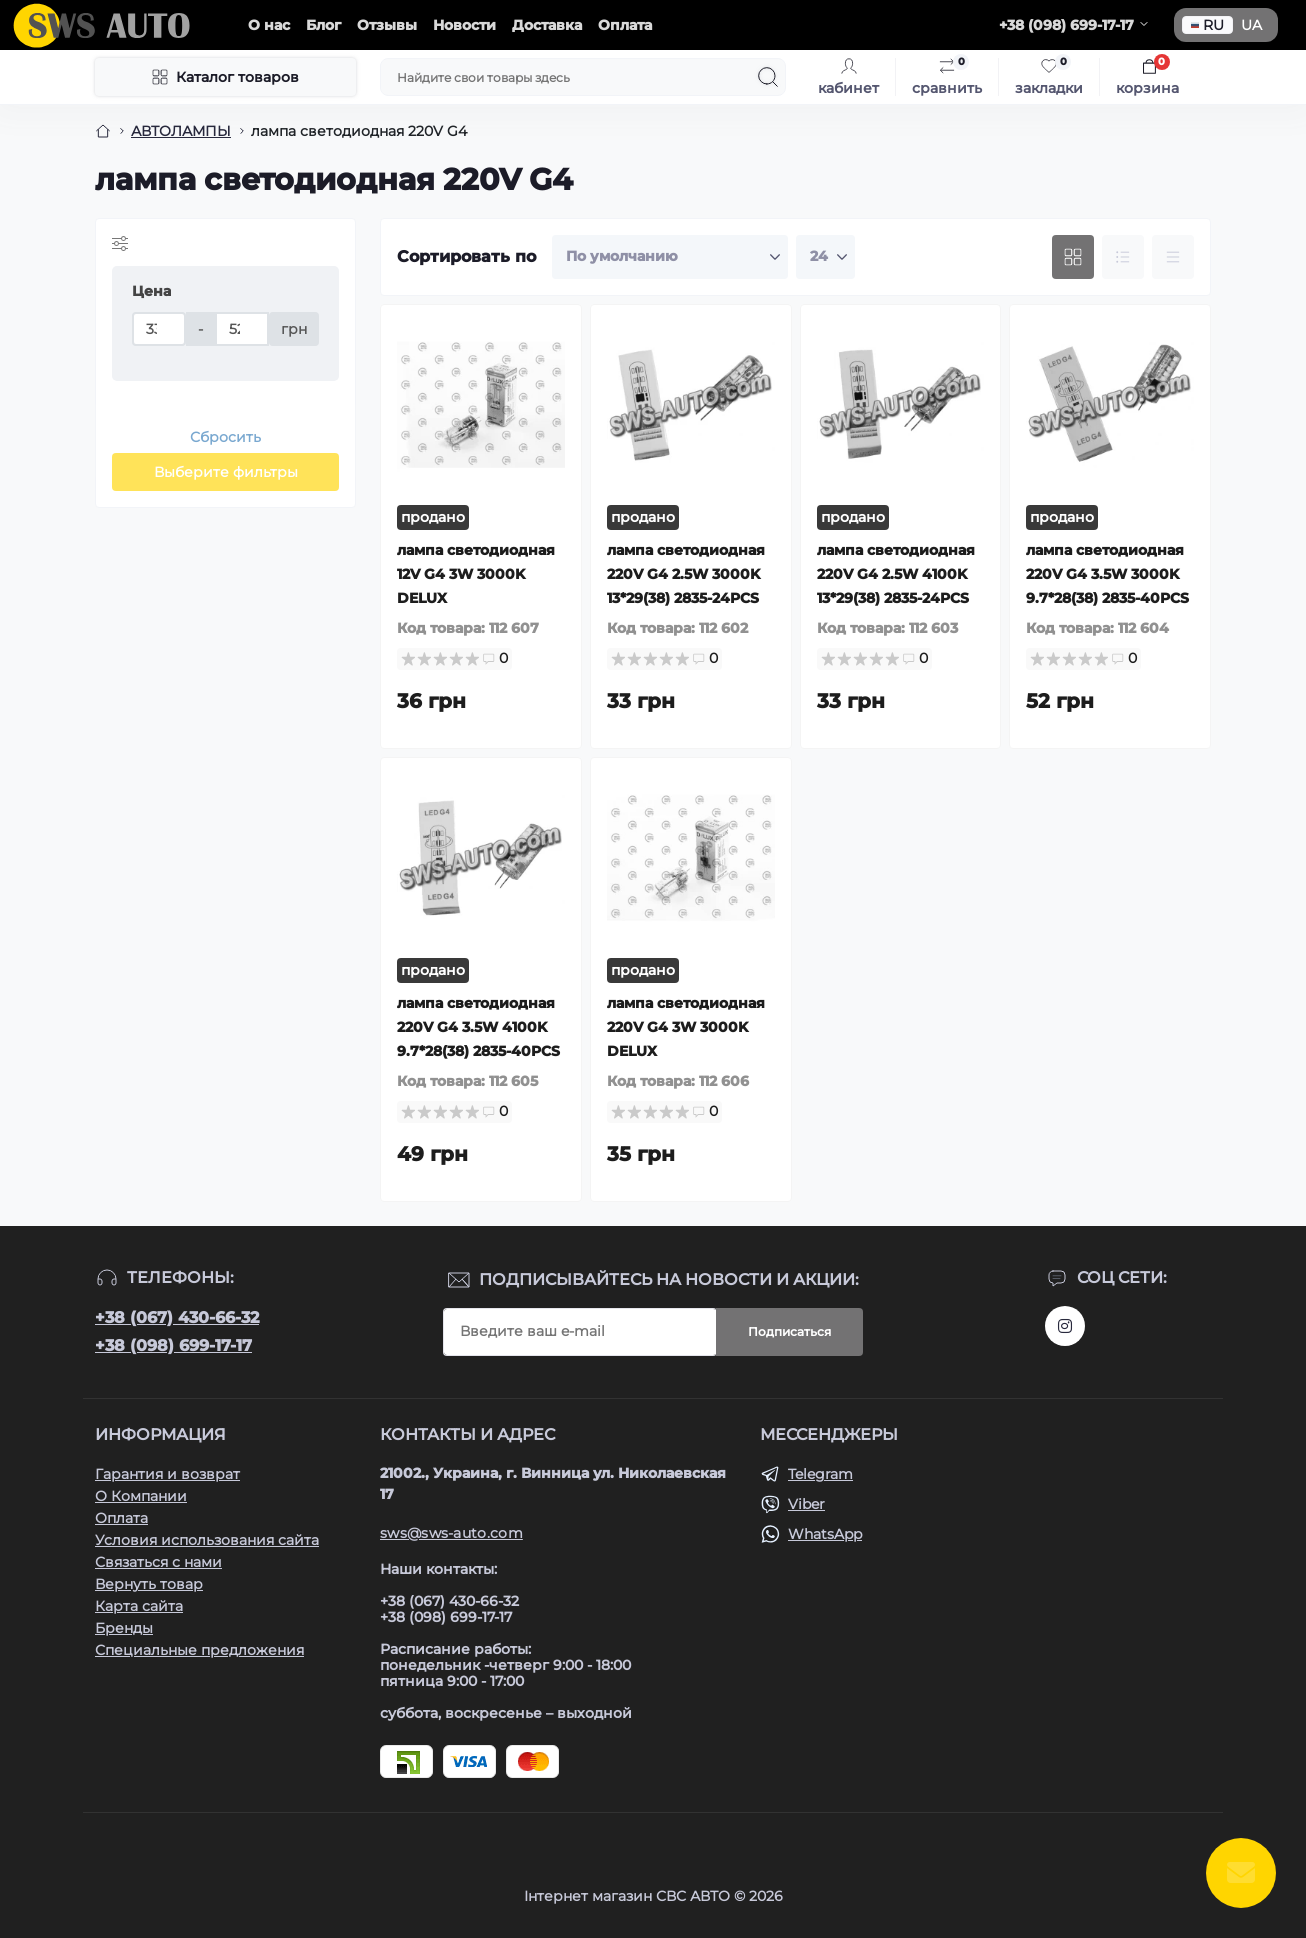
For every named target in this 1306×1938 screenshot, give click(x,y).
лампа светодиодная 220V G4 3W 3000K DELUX (686, 1027)
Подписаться (789, 1331)
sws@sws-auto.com (451, 1533)
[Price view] (1173, 257)
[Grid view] (1073, 257)
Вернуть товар (149, 1584)
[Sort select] (670, 257)
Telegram (820, 1474)
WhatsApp (825, 1534)
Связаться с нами (158, 1562)
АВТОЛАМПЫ (181, 131)
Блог (323, 25)
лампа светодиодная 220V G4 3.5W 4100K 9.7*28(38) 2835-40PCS (478, 1027)
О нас (269, 25)
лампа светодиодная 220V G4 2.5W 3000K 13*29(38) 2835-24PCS (686, 574)
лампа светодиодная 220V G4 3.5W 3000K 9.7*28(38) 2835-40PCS (1107, 574)
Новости (464, 25)
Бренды (124, 1628)
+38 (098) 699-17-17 (173, 1345)
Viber (806, 1504)
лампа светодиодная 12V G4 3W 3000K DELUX (476, 574)
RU (1207, 25)
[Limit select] (825, 257)
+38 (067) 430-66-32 (177, 1317)
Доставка (547, 25)
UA (1251, 25)
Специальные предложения (199, 1650)
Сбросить (225, 437)
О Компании (141, 1496)
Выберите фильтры (226, 472)
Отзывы (387, 25)
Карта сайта (139, 1606)
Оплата (625, 25)
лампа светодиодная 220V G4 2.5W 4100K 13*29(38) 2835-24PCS (896, 574)
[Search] (768, 77)
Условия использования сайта (207, 1540)
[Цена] (159, 329)
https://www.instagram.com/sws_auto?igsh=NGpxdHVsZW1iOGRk (1065, 1326)
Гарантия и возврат (167, 1474)
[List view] (1123, 257)
